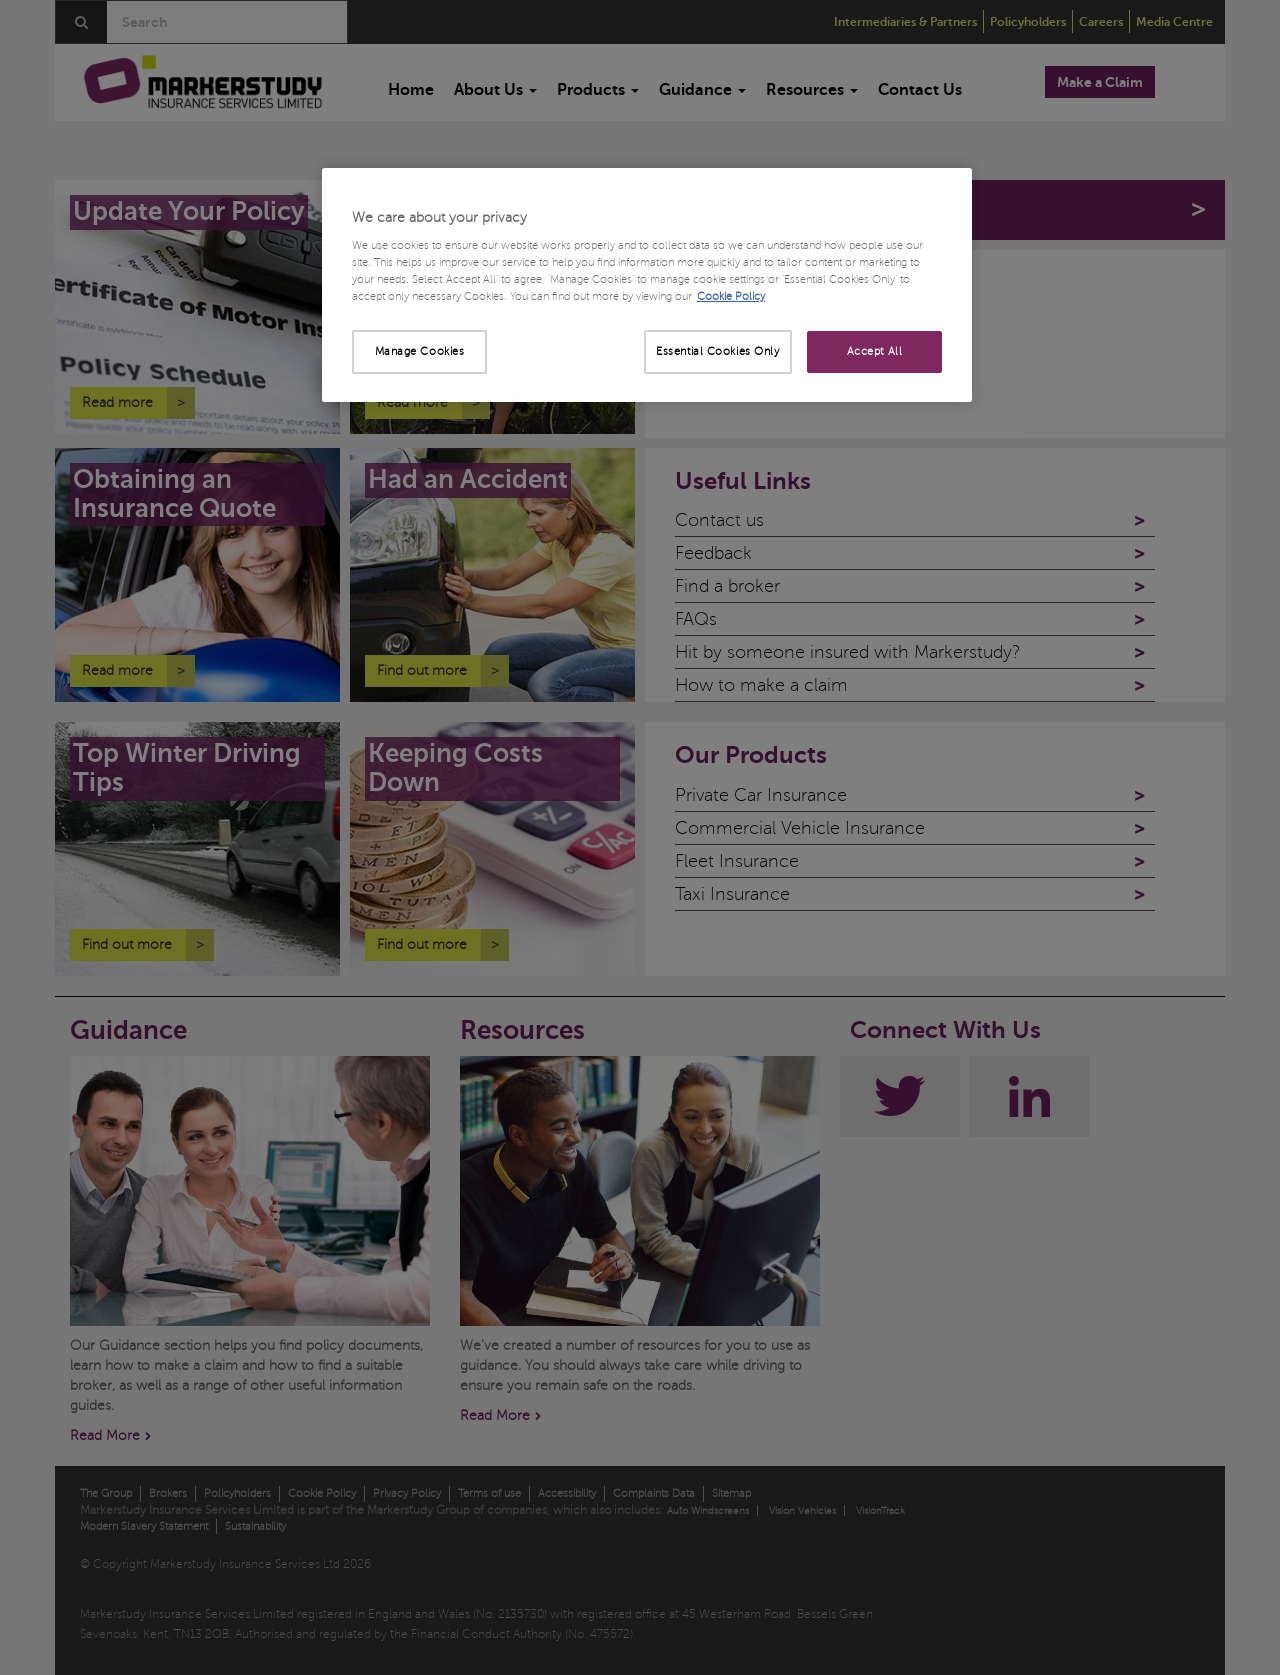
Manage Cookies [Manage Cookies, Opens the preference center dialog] (420, 351)
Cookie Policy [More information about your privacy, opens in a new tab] (731, 296)
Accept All (875, 351)
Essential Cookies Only (718, 351)
